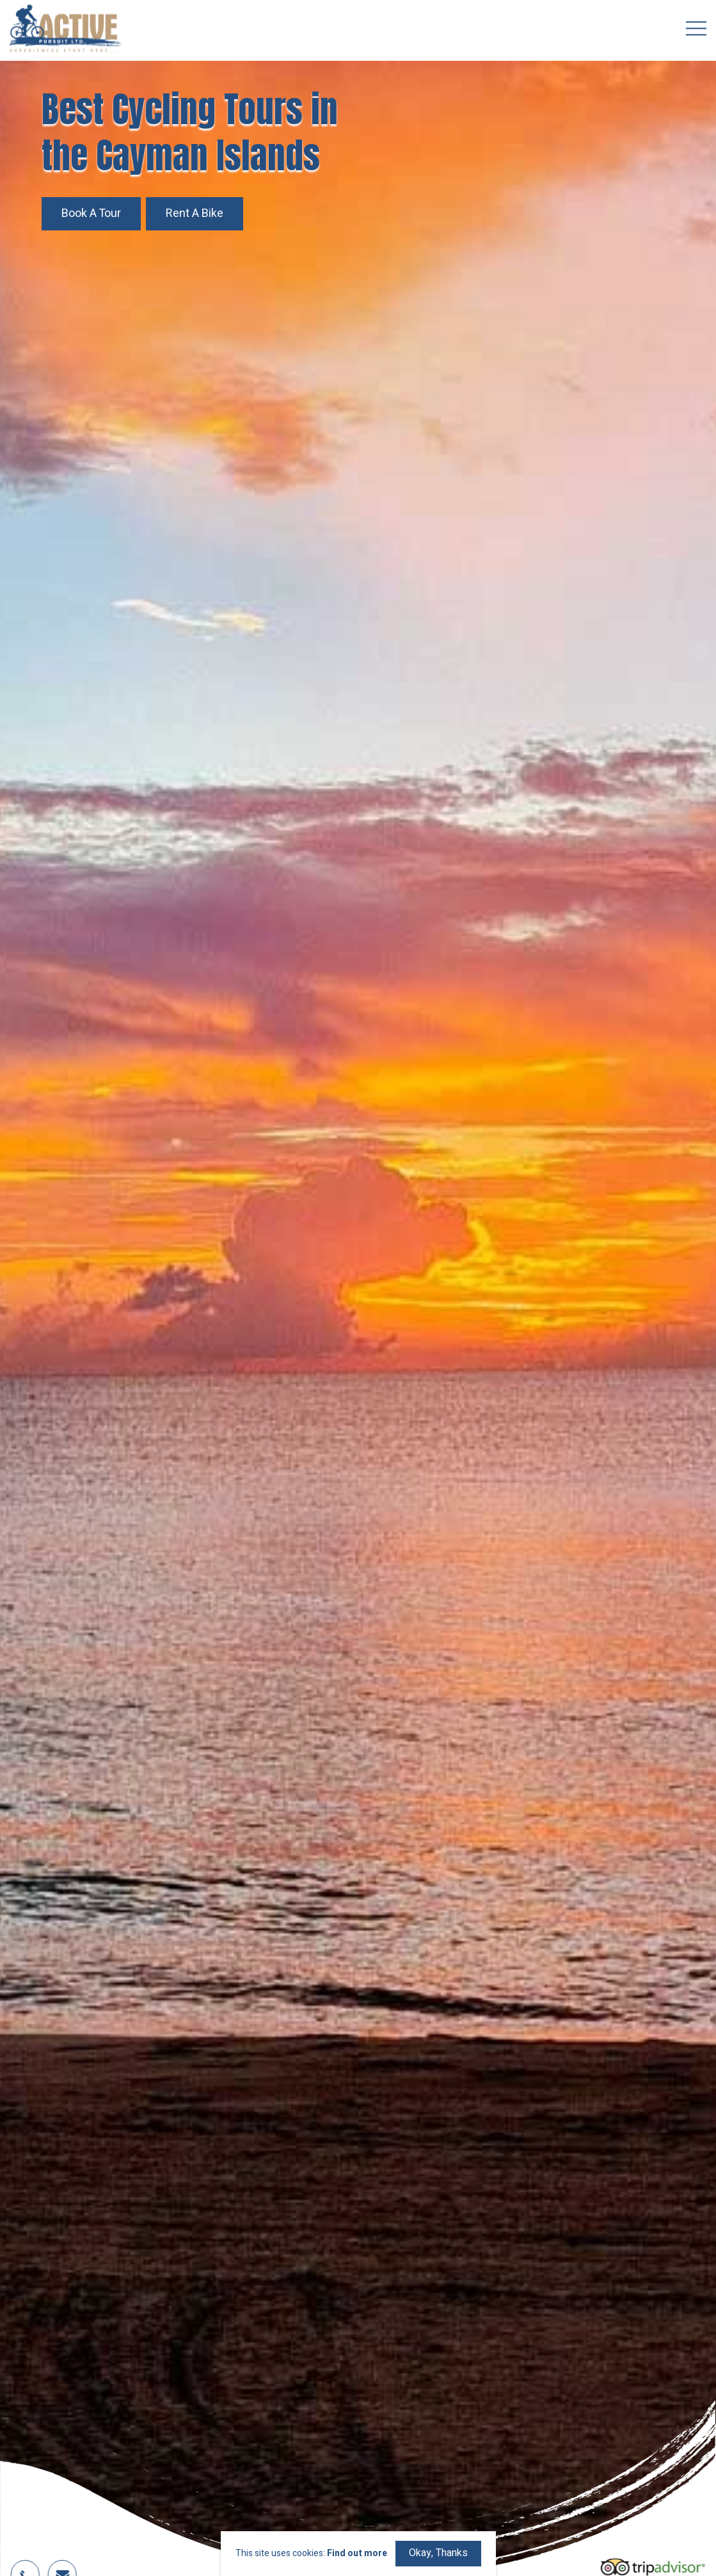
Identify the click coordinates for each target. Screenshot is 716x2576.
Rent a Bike (194, 213)
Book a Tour (91, 213)
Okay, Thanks (438, 2553)
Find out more (357, 2553)
